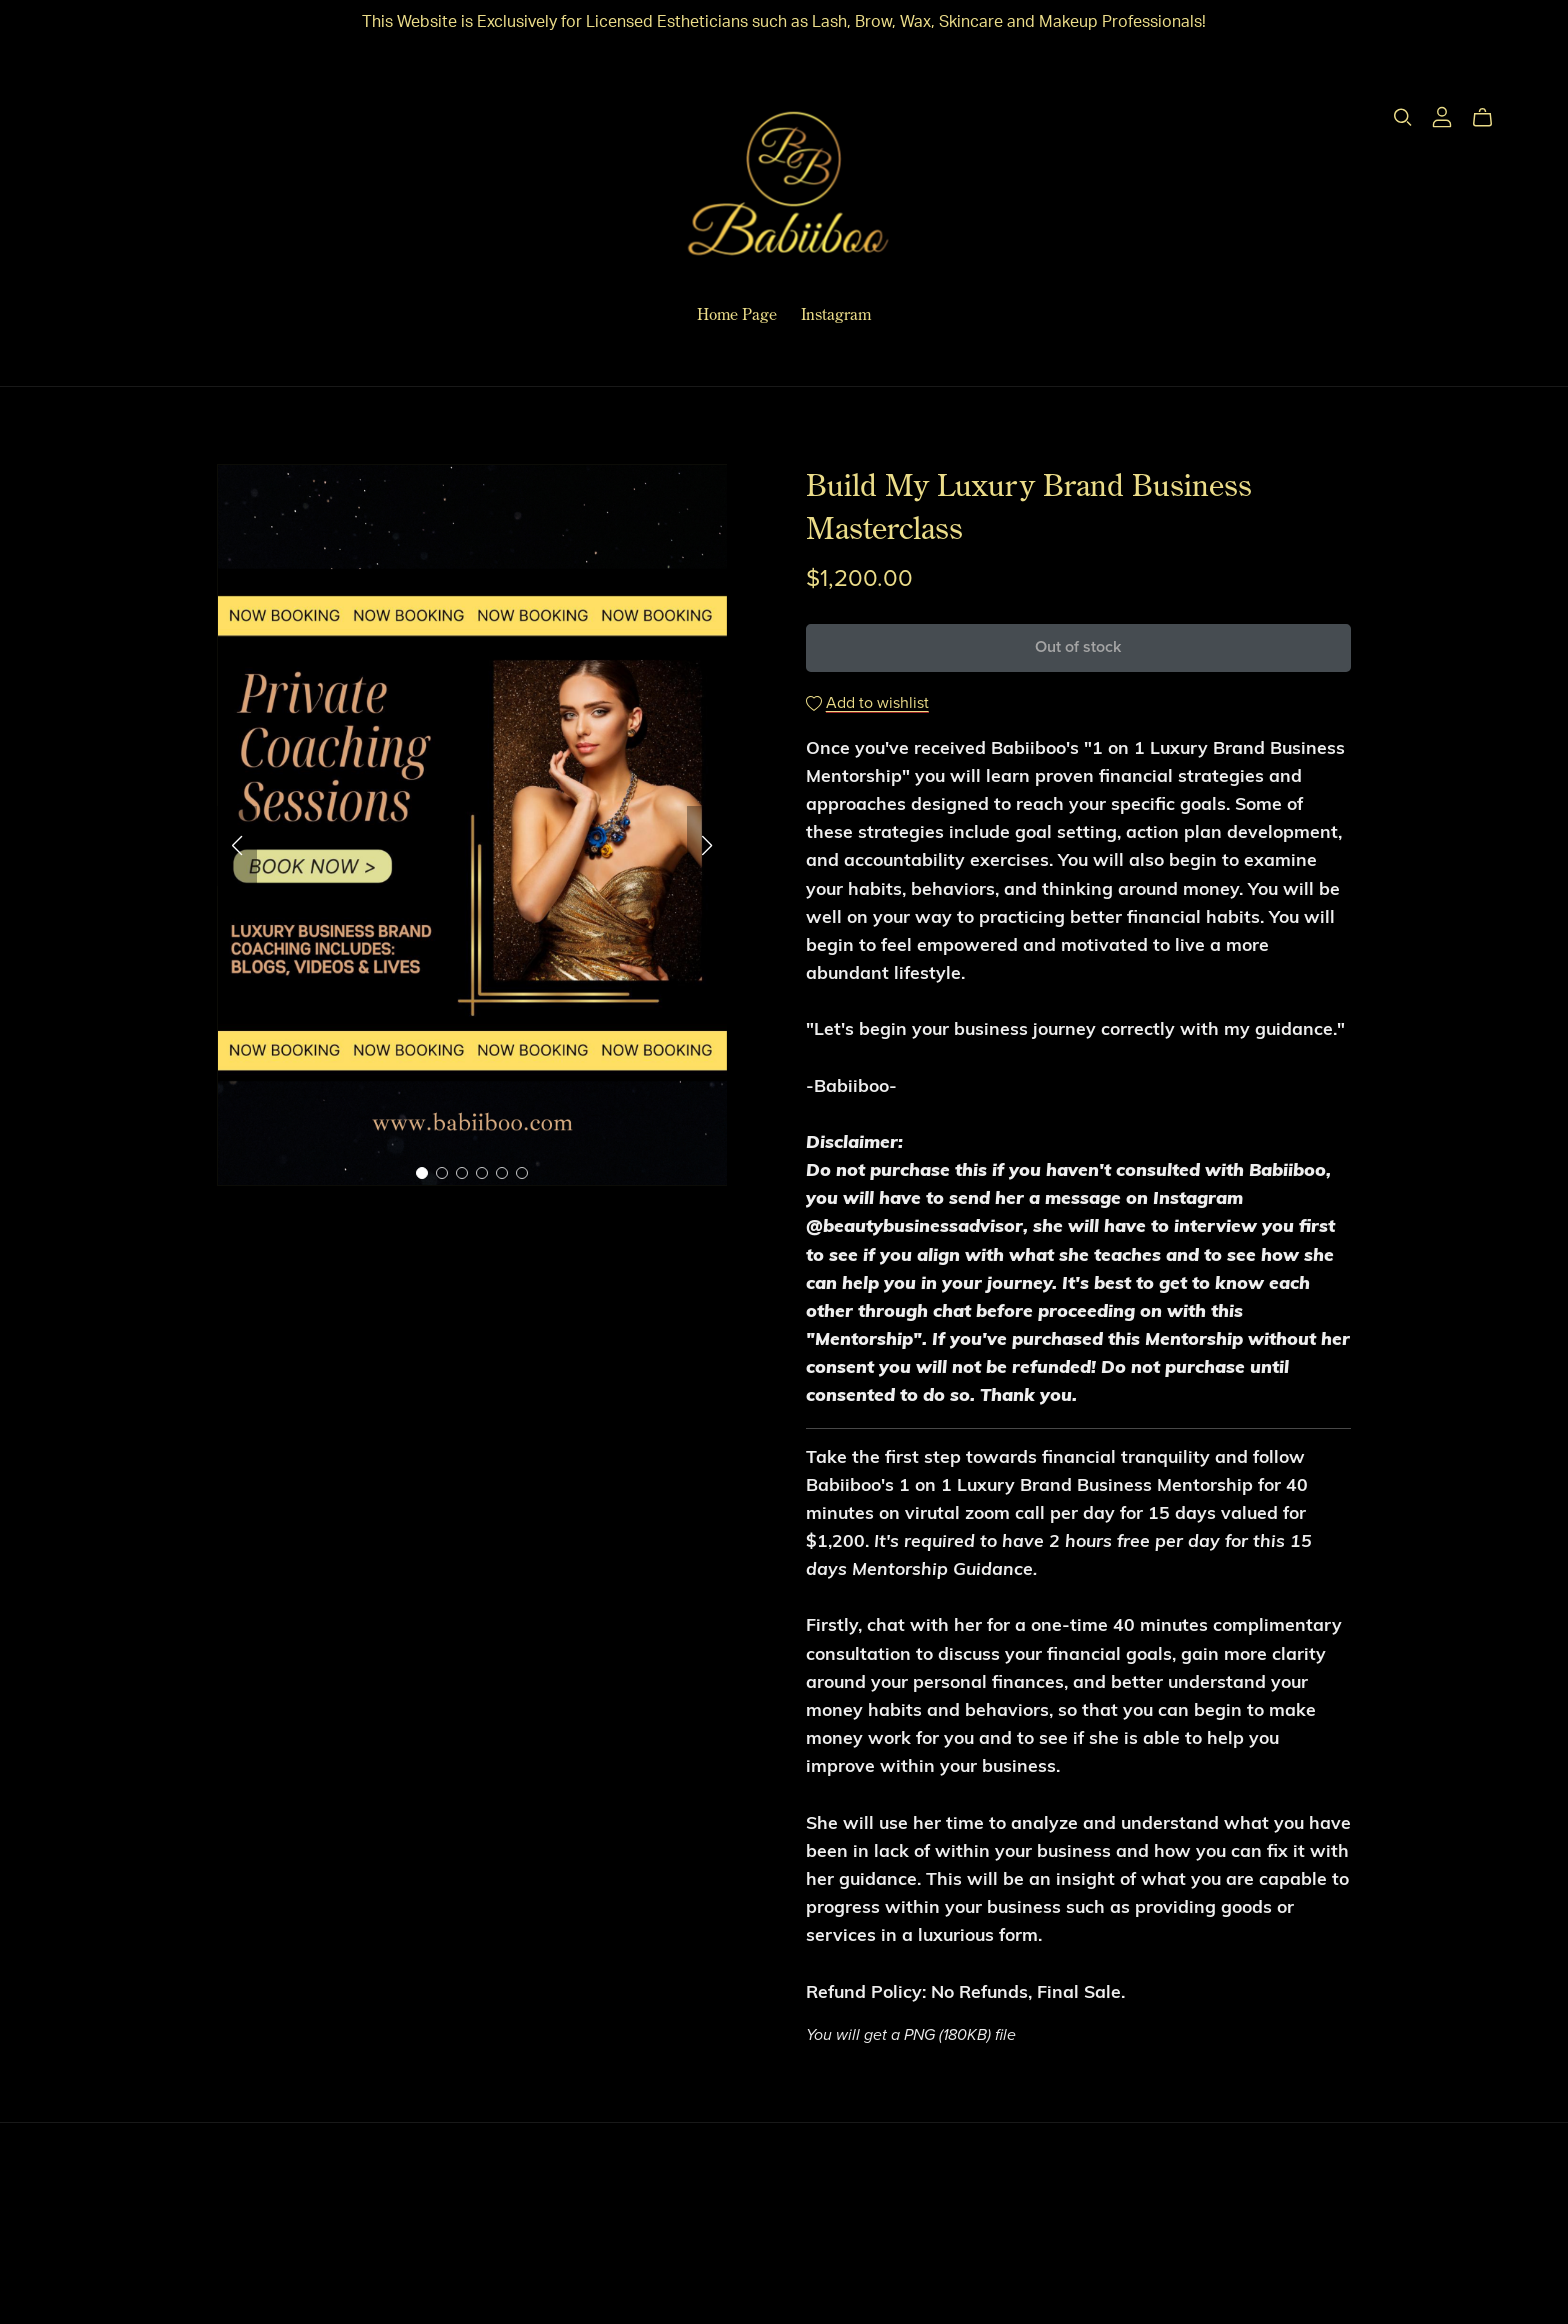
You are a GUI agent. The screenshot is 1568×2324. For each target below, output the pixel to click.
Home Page (737, 314)
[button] (237, 846)
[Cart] (1490, 118)
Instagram (836, 314)
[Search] (1403, 117)
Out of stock (1078, 647)
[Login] (1442, 115)
